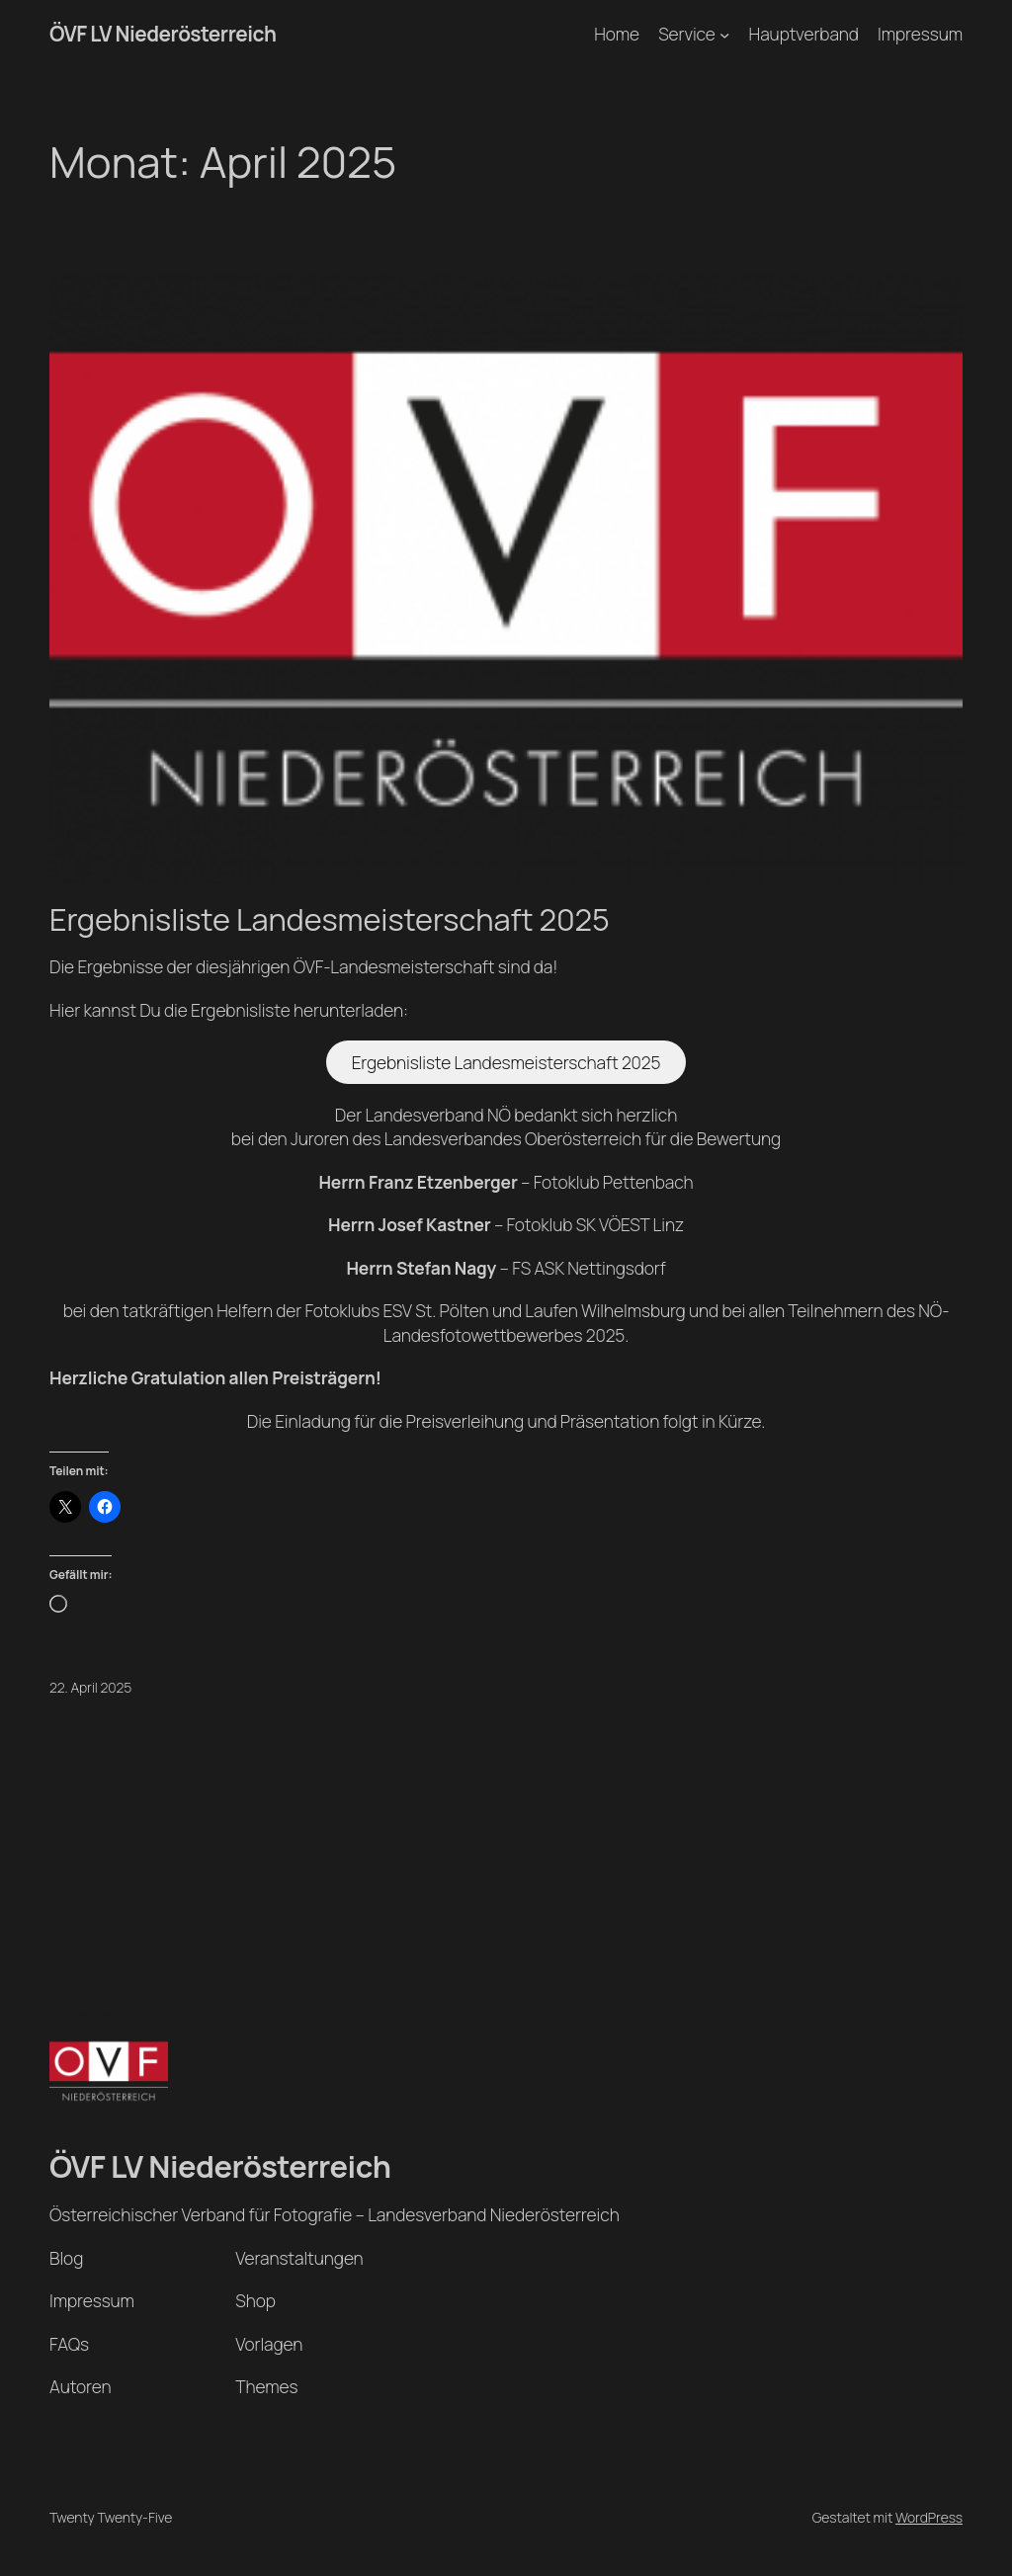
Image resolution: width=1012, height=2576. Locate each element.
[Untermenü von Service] (724, 34)
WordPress (929, 2517)
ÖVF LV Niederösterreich (162, 33)
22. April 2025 (90, 1687)
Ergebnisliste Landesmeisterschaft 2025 (329, 919)
